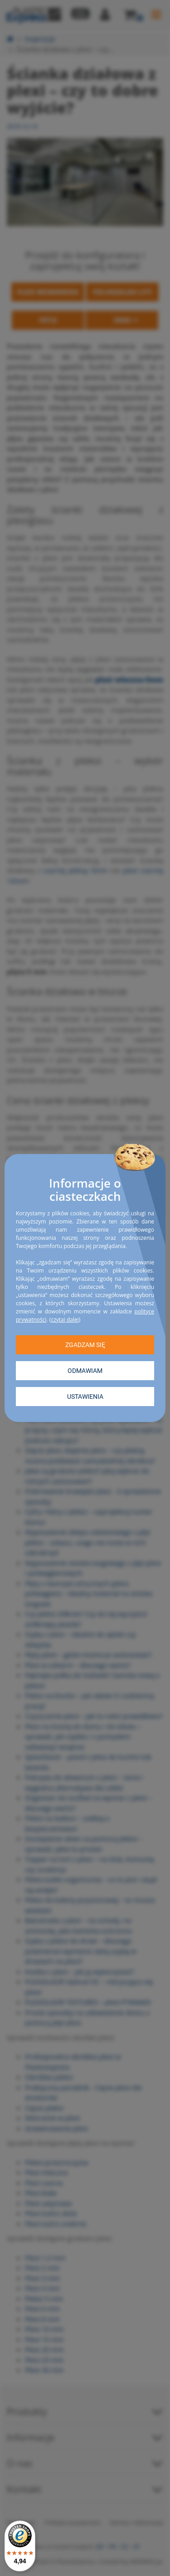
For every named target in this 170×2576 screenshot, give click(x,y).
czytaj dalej (64, 1319)
